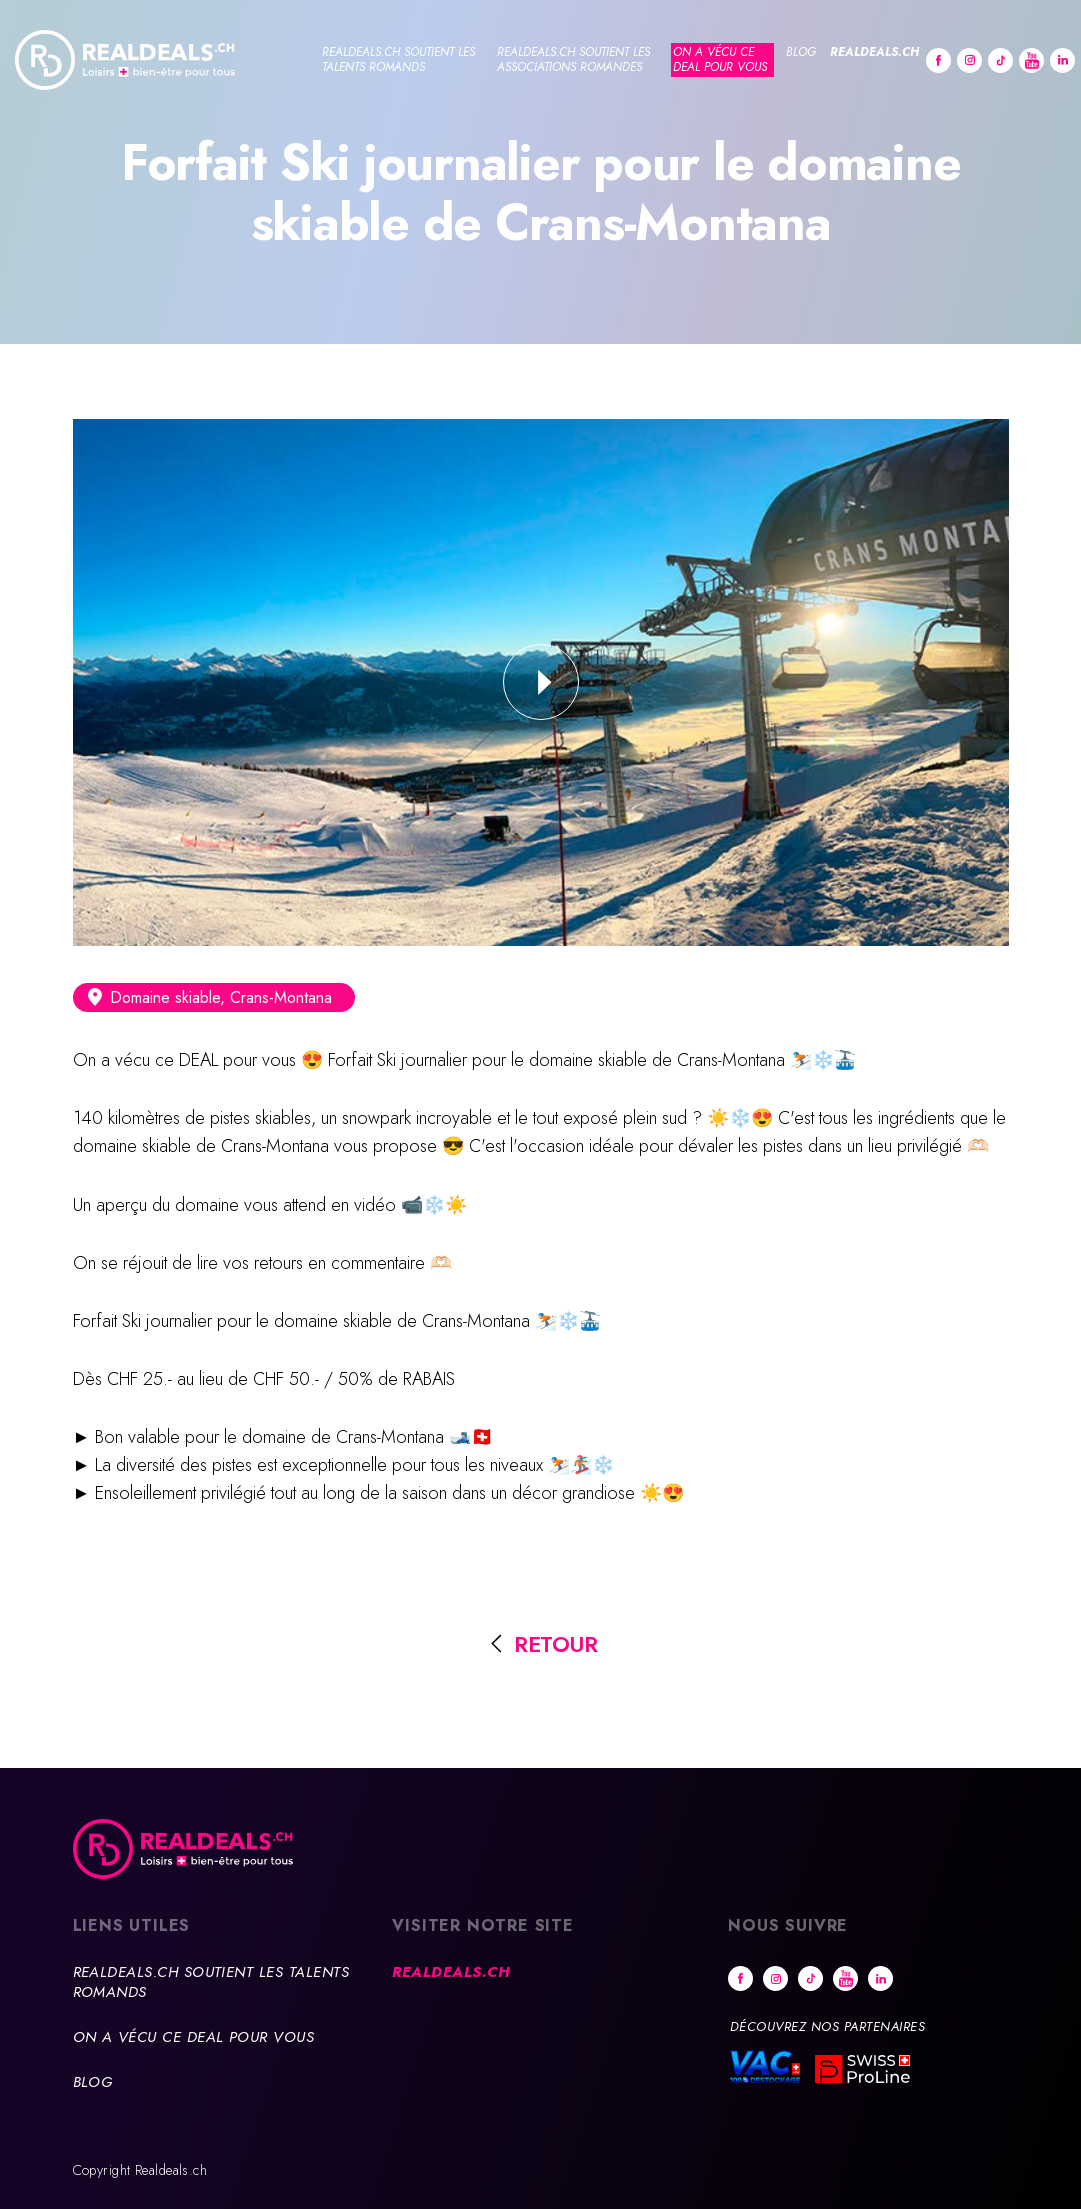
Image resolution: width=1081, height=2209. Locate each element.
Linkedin (1062, 60)
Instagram (969, 60)
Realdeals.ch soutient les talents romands (398, 59)
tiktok (1000, 60)
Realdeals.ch (874, 52)
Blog (801, 52)
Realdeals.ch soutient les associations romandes (573, 59)
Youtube (1031, 60)
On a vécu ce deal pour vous (720, 59)
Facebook (938, 60)
